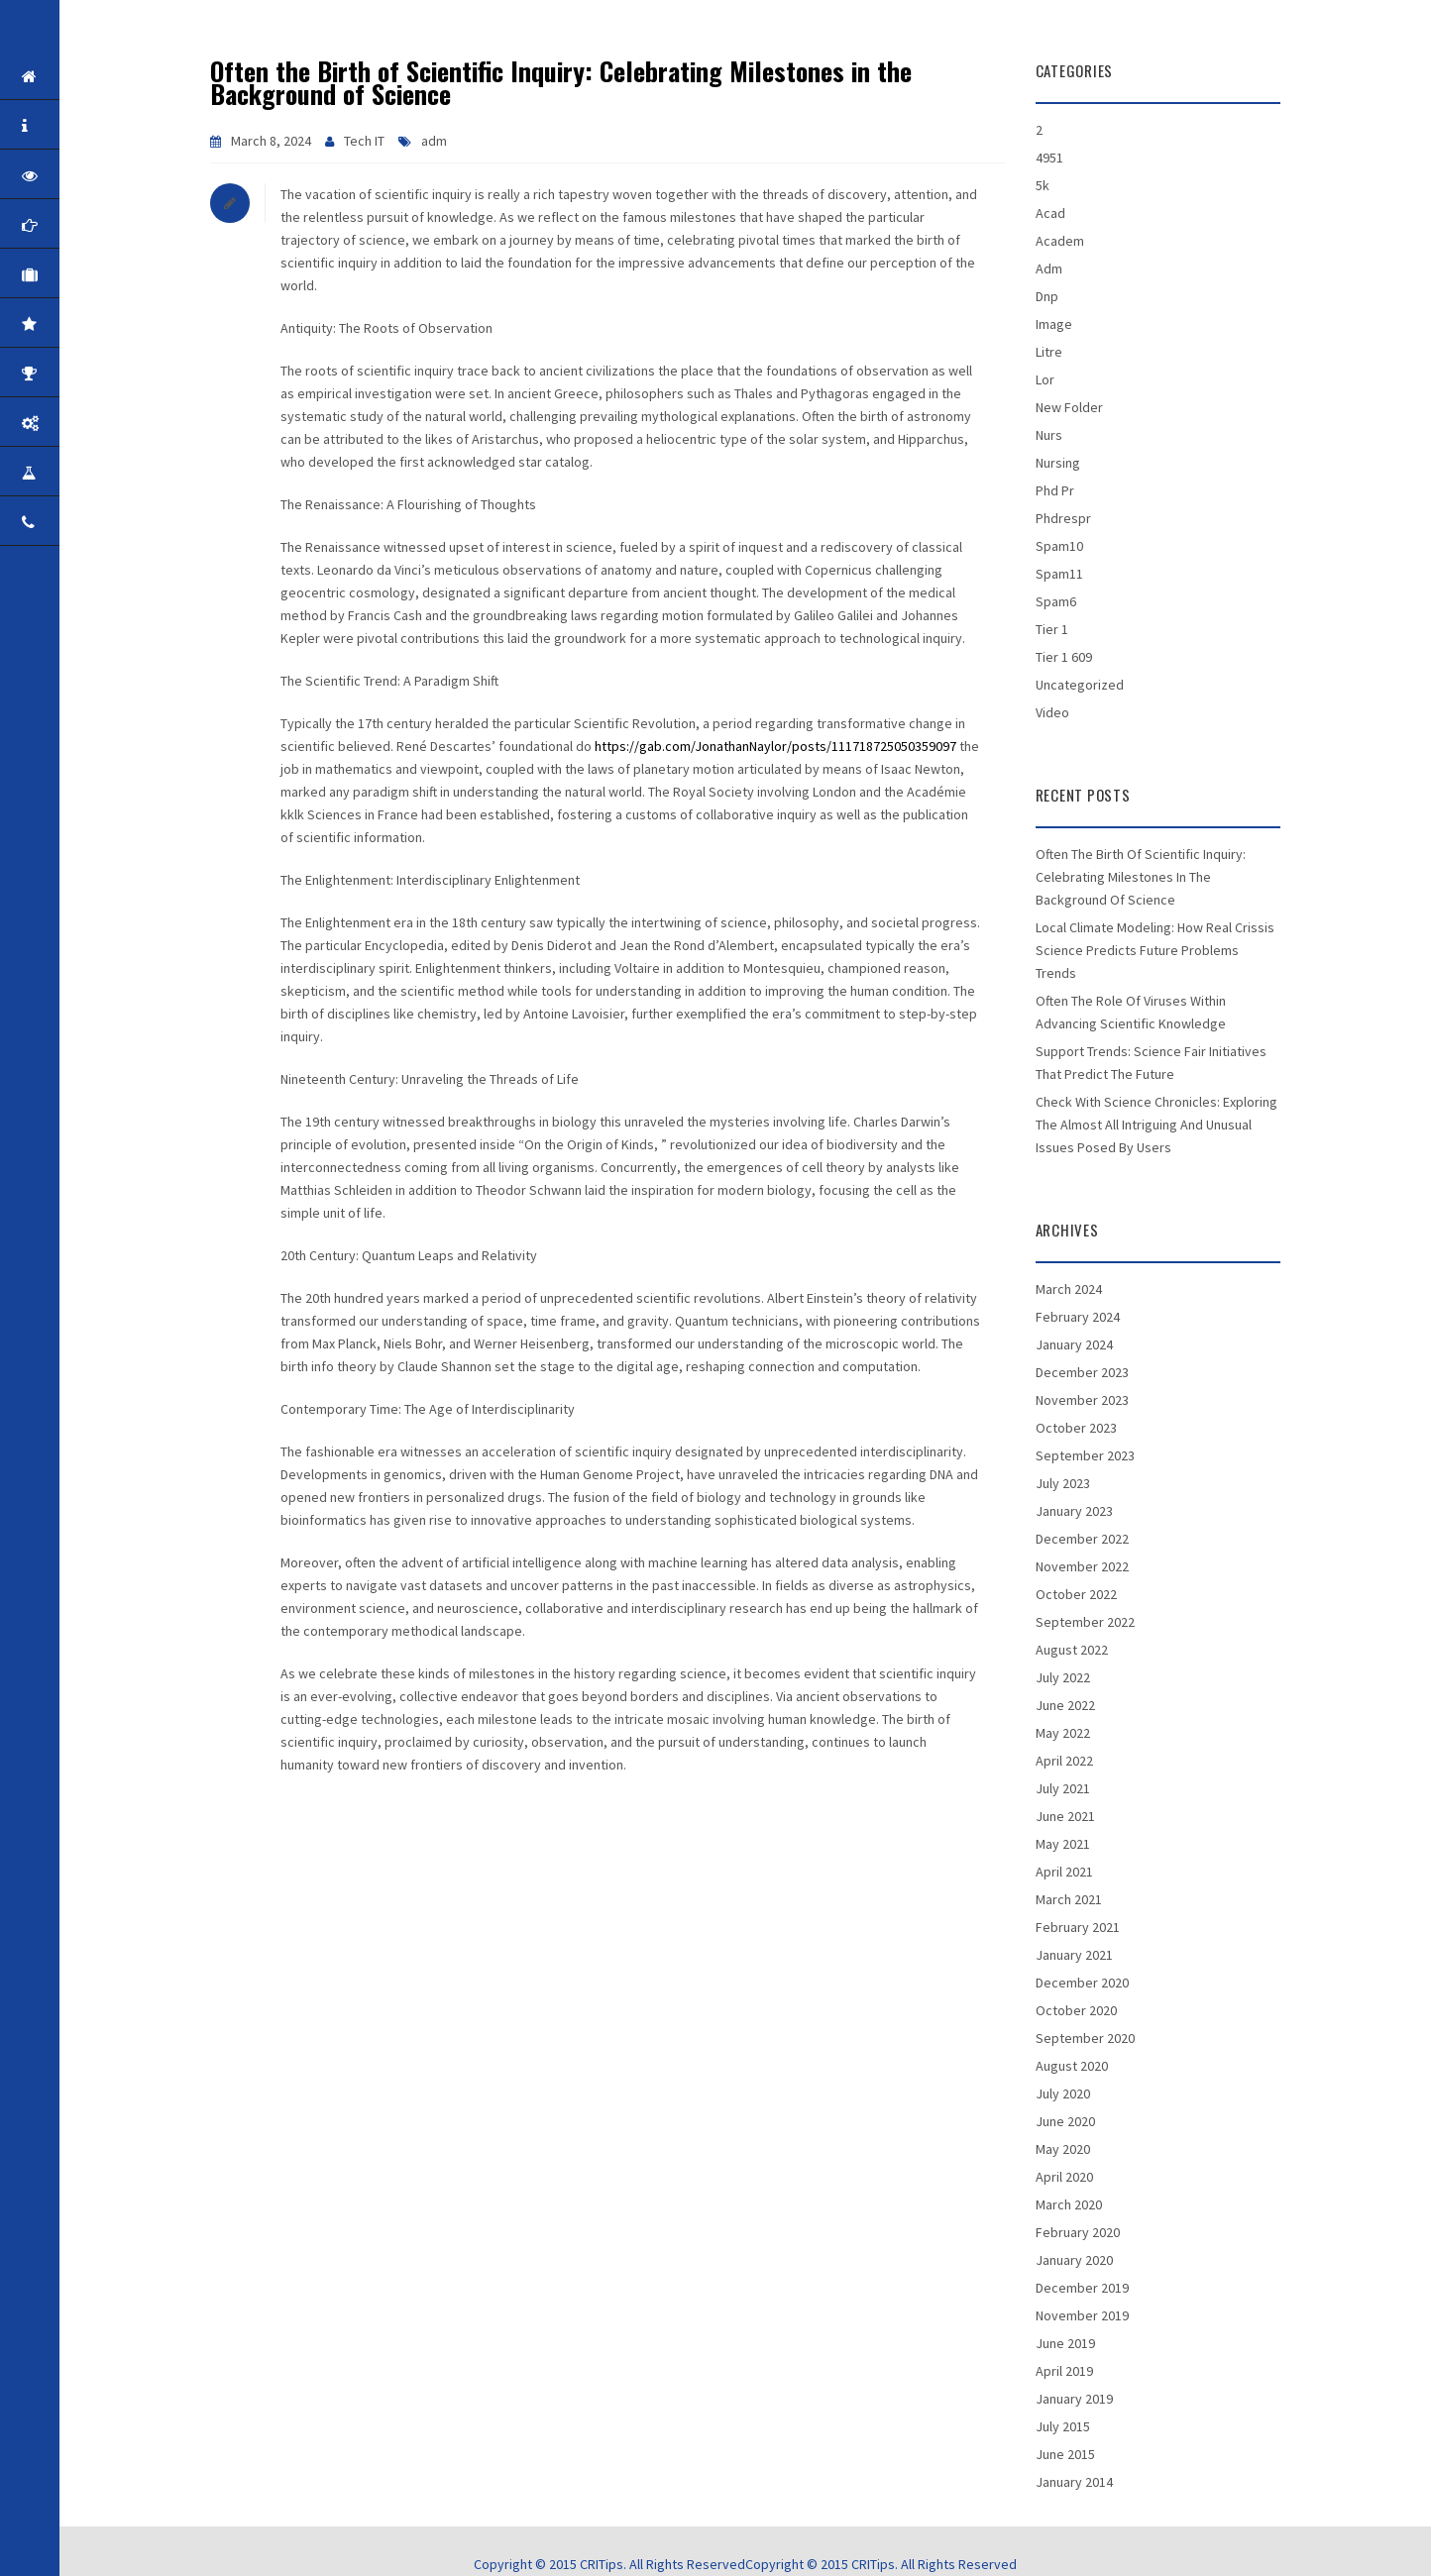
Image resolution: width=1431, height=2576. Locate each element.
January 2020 (1074, 2260)
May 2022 (1063, 1733)
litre (1049, 352)
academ (1060, 241)
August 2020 (1072, 2066)
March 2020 (1069, 2204)
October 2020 (1076, 2010)
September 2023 (1085, 1455)
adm (434, 141)
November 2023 (1082, 1400)
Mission (62, 225)
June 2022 (1065, 1705)
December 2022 (1082, 1539)
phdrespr (1063, 518)
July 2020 (1063, 2093)
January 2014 (1074, 2482)
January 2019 (1074, 2399)
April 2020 (1064, 2177)
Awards (62, 373)
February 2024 (1078, 1317)
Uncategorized (1080, 685)
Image (1054, 324)
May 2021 (1063, 1844)
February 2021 (1078, 1927)
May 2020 (1063, 2149)
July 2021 (1063, 1788)
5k (1042, 185)
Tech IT (364, 141)
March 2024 (1069, 1289)
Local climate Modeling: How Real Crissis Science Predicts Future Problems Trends (1155, 950)
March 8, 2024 (271, 141)
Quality (62, 324)
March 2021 (1069, 1899)
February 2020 (1078, 2232)
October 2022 (1076, 1594)
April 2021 (1064, 1871)
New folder (1069, 407)
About (62, 126)
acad (1050, 213)
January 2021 (1074, 1955)
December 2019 (1082, 2288)
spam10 (1059, 546)
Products (62, 423)
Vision (62, 175)
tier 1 (1052, 629)
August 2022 (1072, 1650)
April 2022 (1064, 1761)
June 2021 (1065, 1816)
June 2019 (1065, 2343)
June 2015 (1065, 2454)
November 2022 (1082, 1566)
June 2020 (1065, 2121)
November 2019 (1082, 2315)
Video (1052, 712)
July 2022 (1063, 1677)
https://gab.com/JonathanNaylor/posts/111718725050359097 (775, 746)
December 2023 (1082, 1372)
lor (1045, 379)
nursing (1058, 463)
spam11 (1059, 574)
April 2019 (1064, 2371)
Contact (62, 522)
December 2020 (1082, 1982)
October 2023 (1076, 1428)
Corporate (62, 274)
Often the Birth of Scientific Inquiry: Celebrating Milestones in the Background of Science (561, 82)
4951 (1049, 157)
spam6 (1056, 601)
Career (62, 472)
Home (62, 76)
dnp (1047, 296)
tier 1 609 (1064, 657)
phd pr (1055, 490)
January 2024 (1074, 1344)
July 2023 (1063, 1483)
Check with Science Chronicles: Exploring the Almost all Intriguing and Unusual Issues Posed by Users (1156, 1124)
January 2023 (1074, 1511)
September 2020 (1085, 2038)
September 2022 (1085, 1622)
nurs (1049, 435)
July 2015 (1063, 2426)
